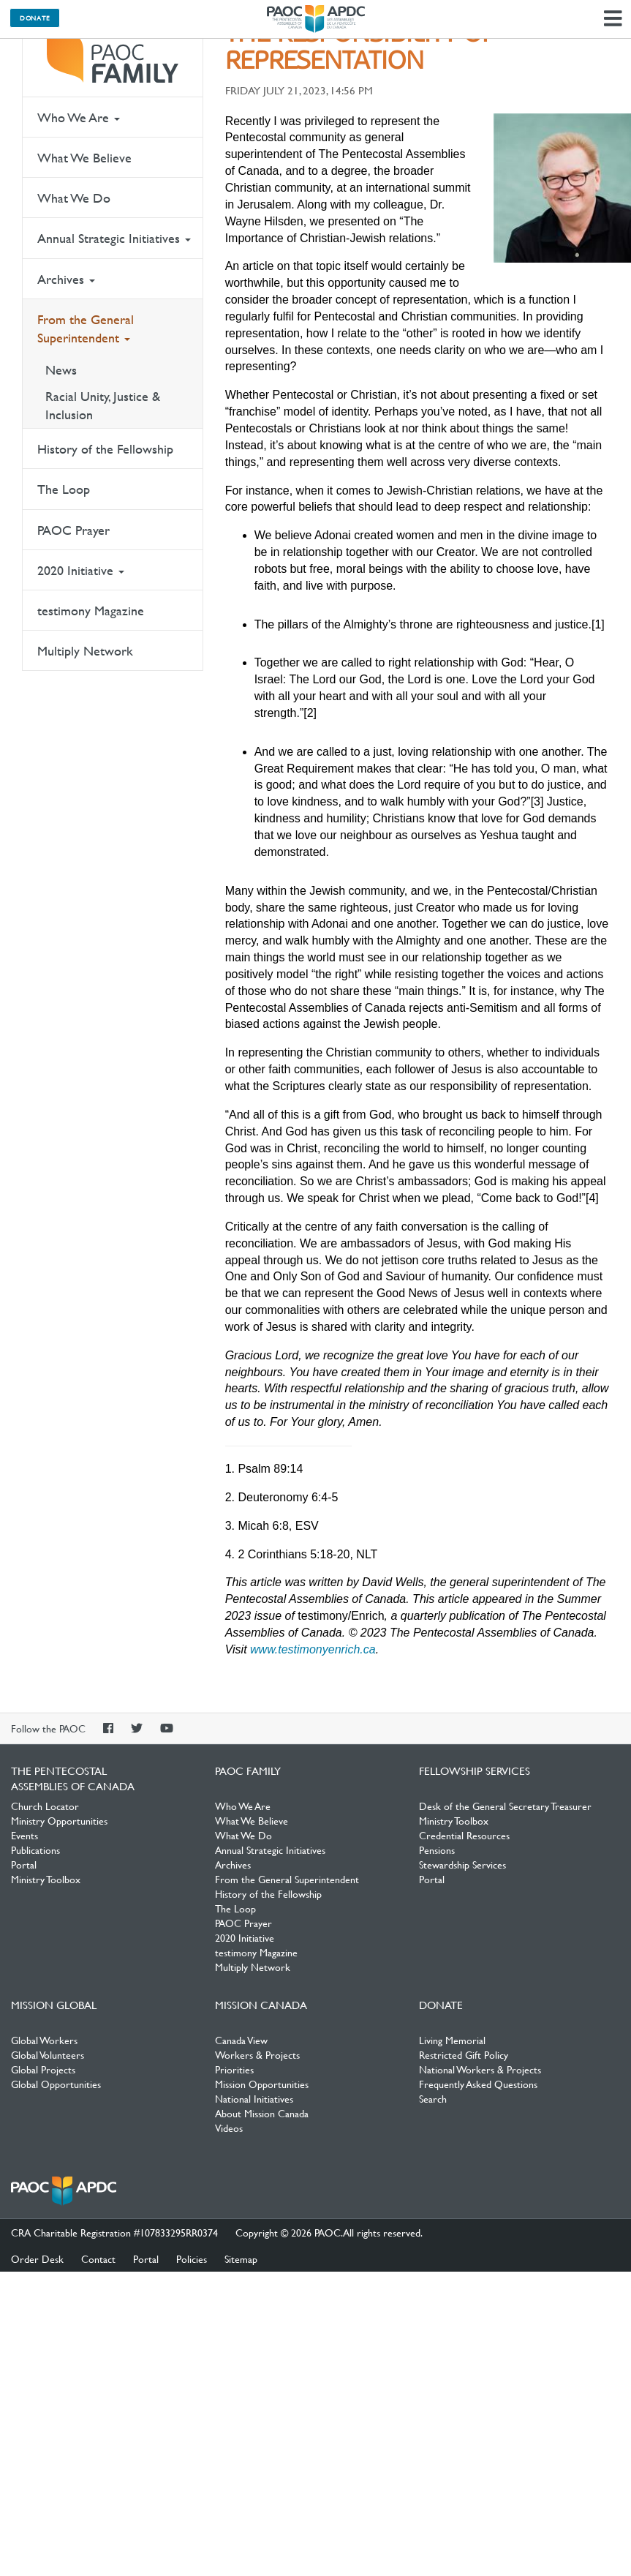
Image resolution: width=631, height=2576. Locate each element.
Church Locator (45, 1805)
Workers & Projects (257, 2054)
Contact (98, 2258)
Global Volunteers (47, 2054)
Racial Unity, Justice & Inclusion (102, 405)
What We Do (73, 198)
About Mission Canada (262, 2112)
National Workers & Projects (480, 2069)
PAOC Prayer (73, 530)
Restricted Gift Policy (463, 2054)
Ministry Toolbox (45, 1878)
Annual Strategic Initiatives (114, 238)
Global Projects (43, 2069)
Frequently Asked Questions (478, 2083)
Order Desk (37, 2258)
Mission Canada (261, 2004)
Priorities (234, 2069)
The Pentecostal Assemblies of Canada (316, 19)
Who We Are (78, 117)
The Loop (63, 489)
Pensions (437, 1849)
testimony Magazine (90, 610)
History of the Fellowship (105, 449)
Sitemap (240, 2258)
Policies (191, 2258)
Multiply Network (85, 650)
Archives (66, 279)
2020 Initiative (80, 570)
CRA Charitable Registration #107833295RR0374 (114, 2232)
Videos (229, 2127)
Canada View (241, 2039)
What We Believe (84, 157)
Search (433, 2098)
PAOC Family (113, 58)
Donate (35, 17)
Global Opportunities (56, 2083)
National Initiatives (254, 2098)
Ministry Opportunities (59, 1820)
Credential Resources (464, 1834)
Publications (35, 1849)
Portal (24, 1864)
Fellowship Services (474, 1770)
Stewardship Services (462, 1864)
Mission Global (54, 2004)
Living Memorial (452, 2039)
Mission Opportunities (262, 2083)
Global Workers (44, 2039)
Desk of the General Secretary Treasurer (505, 1805)
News (61, 370)
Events (24, 1834)
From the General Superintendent (85, 328)
